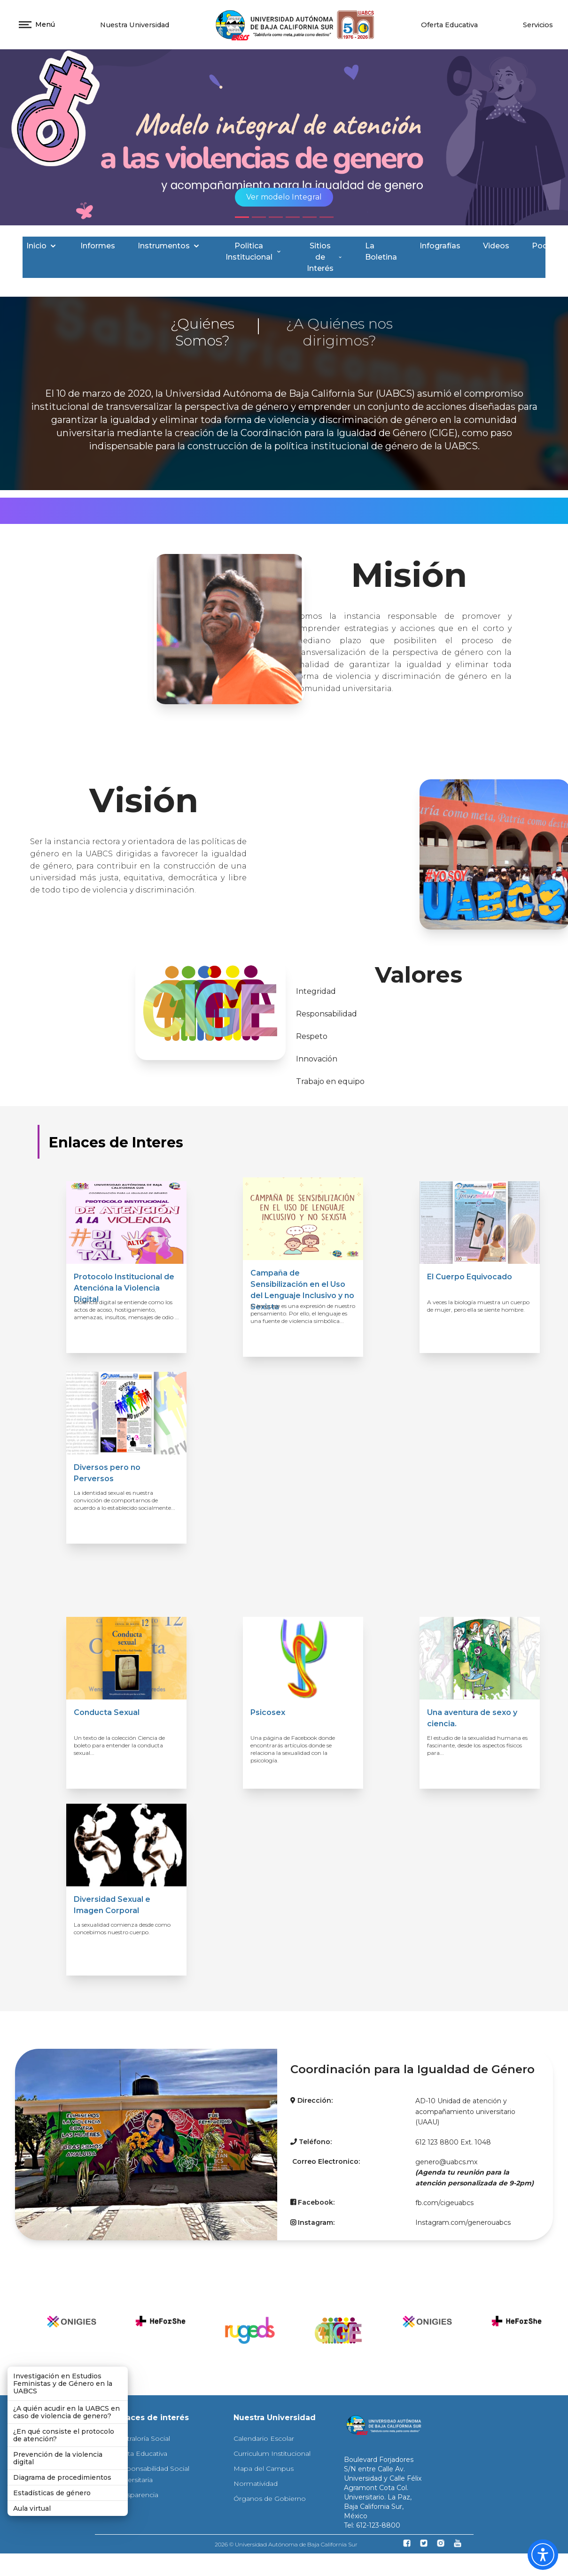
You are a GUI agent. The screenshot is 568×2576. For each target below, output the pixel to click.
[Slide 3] (276, 217)
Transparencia (136, 2495)
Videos (496, 245)
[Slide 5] (310, 217)
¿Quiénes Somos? (202, 332)
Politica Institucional (254, 251)
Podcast (548, 245)
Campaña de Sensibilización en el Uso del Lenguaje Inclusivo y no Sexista (302, 1290)
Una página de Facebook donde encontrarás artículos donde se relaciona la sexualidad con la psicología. (292, 1749)
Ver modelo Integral (284, 196)
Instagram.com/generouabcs (463, 2222)
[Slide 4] (293, 217)
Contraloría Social (142, 2438)
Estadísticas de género (52, 2493)
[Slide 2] (259, 217)
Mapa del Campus (263, 2468)
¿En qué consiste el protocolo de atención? (63, 2435)
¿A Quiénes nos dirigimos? (339, 332)
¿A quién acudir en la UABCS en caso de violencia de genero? (66, 2412)
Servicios (538, 25)
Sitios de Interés (324, 257)
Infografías (440, 245)
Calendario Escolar (263, 2438)
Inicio (42, 246)
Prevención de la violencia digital (57, 2458)
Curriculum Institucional (272, 2453)
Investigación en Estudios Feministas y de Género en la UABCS (62, 2383)
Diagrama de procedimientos (62, 2477)
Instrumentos (169, 246)
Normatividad (255, 2483)
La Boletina (381, 251)
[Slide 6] (326, 217)
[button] (543, 2554)
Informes (97, 245)
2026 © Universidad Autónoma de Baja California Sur (286, 2544)
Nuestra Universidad (134, 25)
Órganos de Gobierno (269, 2498)
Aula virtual (32, 2508)
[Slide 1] (242, 217)
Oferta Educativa (449, 25)
